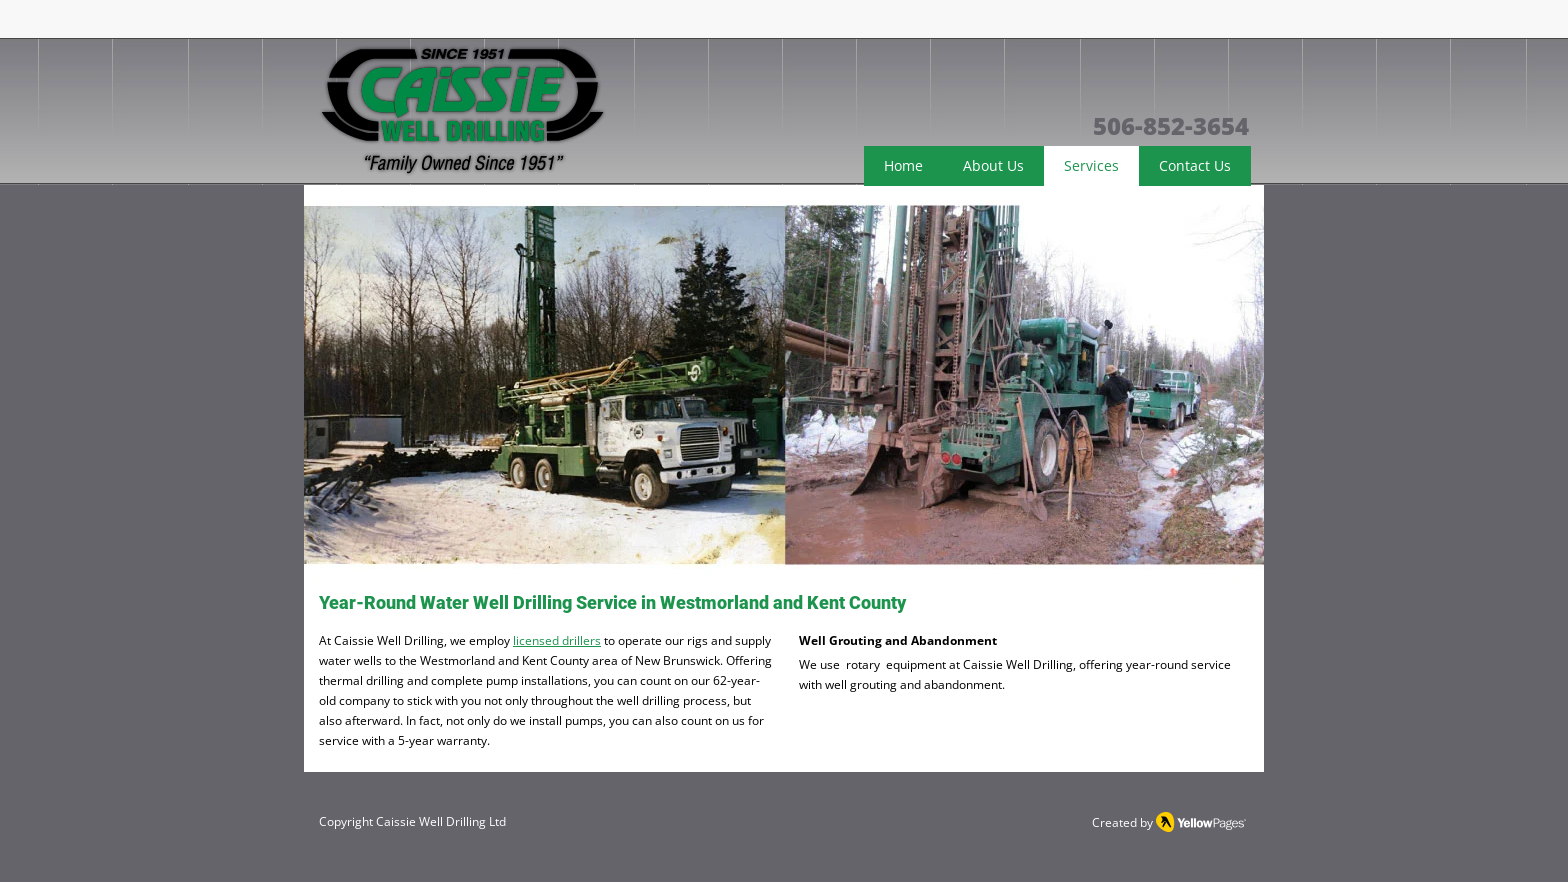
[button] (784, 385)
